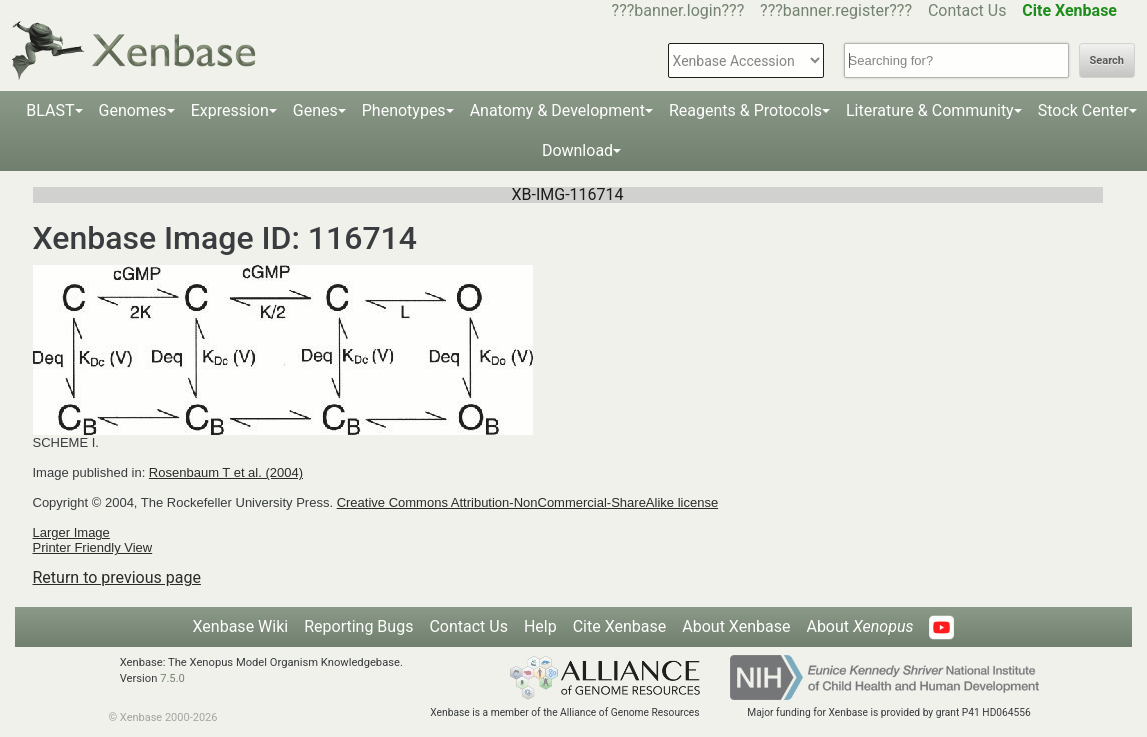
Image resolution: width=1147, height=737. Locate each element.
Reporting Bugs (358, 626)
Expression (230, 110)
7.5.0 (172, 678)
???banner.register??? (836, 10)
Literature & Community (930, 110)
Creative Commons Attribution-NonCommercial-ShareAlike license (527, 502)
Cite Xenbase (620, 626)
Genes (315, 110)
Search (1107, 60)
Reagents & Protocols (745, 110)
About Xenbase (736, 626)
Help (540, 626)
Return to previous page (117, 577)
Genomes (133, 110)
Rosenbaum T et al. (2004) (226, 472)
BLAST (50, 110)
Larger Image (71, 532)
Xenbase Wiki (241, 626)
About (859, 626)
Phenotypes (404, 110)
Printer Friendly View (93, 547)
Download (577, 150)
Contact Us (967, 10)
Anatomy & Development (557, 110)
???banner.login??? (678, 10)
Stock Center (1083, 110)
